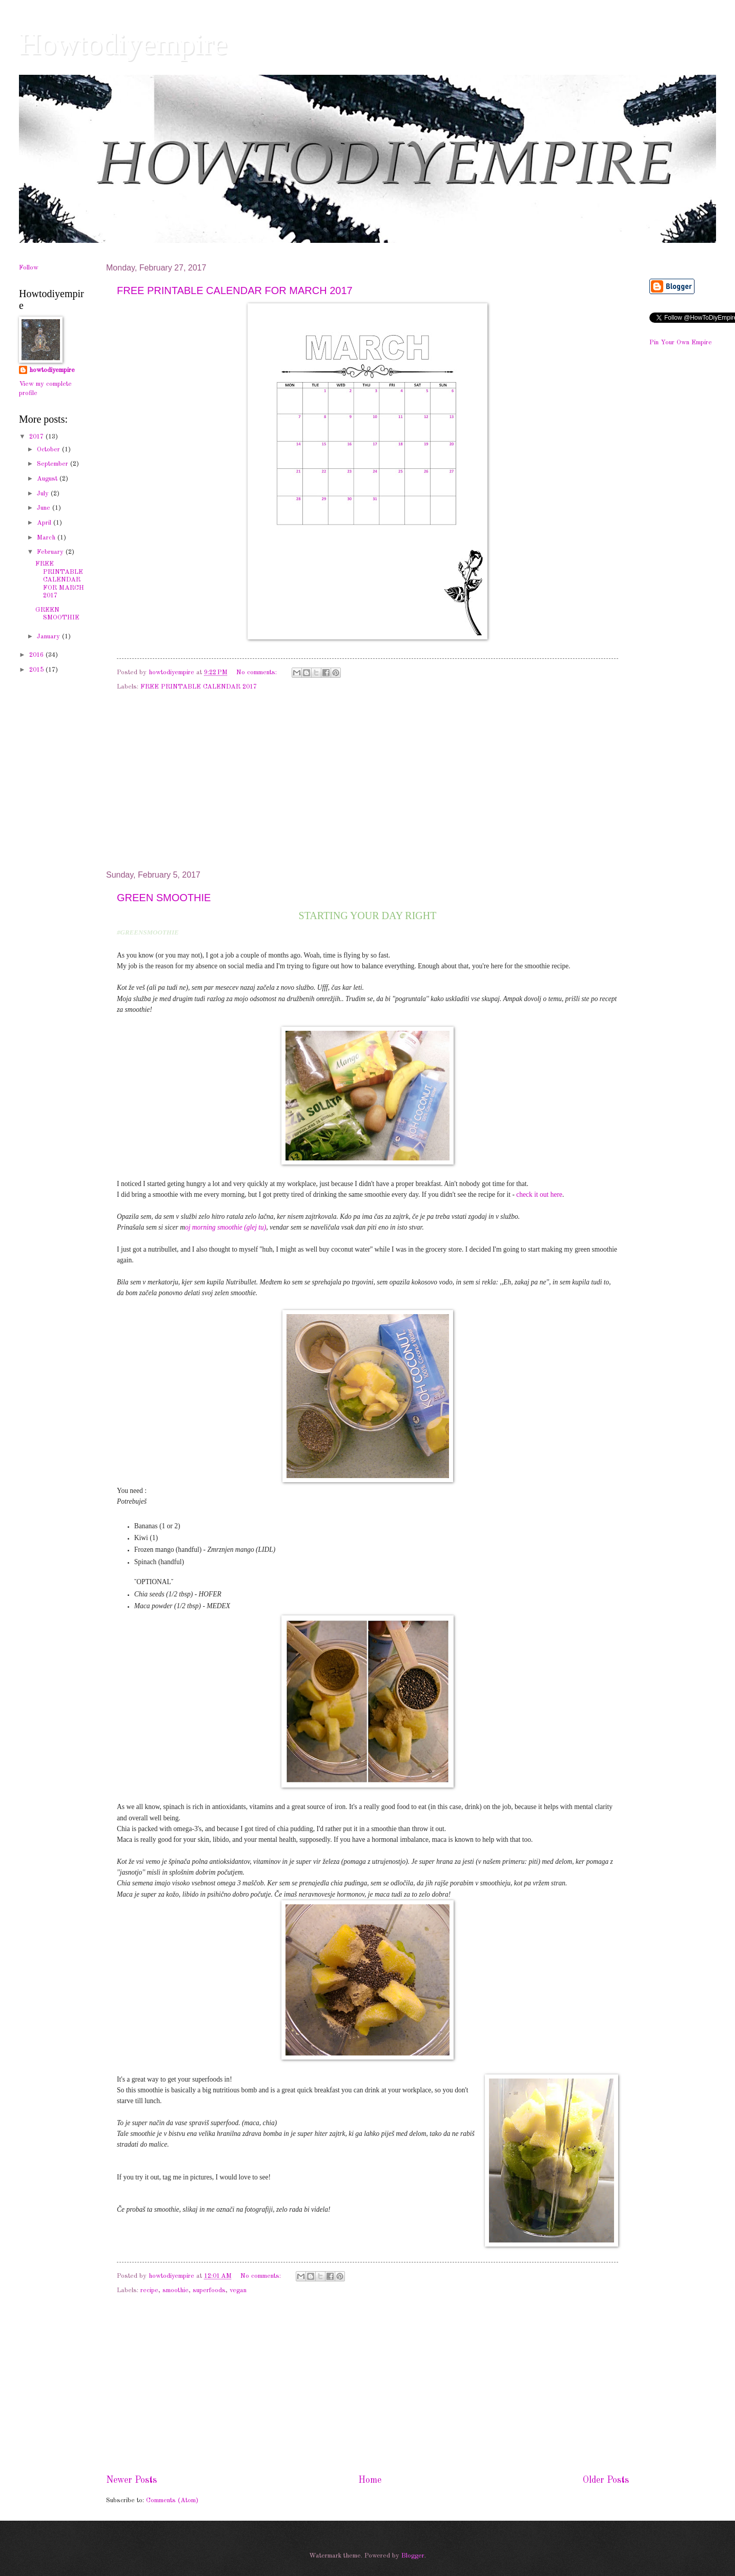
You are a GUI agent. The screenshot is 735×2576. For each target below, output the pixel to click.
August (48, 478)
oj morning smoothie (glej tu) (225, 1227)
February (51, 552)
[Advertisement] (367, 785)
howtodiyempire (52, 370)
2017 (37, 436)
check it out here (539, 1194)
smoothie (175, 2290)
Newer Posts (131, 2480)
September (53, 464)
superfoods (209, 2290)
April (45, 523)
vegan (238, 2290)
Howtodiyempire (123, 44)
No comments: (257, 672)
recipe (149, 2290)
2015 (37, 670)
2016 (37, 655)
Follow (28, 267)
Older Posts (606, 2480)
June (44, 508)
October (49, 449)
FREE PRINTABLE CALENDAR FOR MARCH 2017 (235, 290)
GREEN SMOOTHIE (164, 897)
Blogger (412, 2555)
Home (369, 2480)
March (47, 537)
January (49, 636)
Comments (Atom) (172, 2500)
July (44, 493)
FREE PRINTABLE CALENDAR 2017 (198, 686)
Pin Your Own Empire (680, 342)
